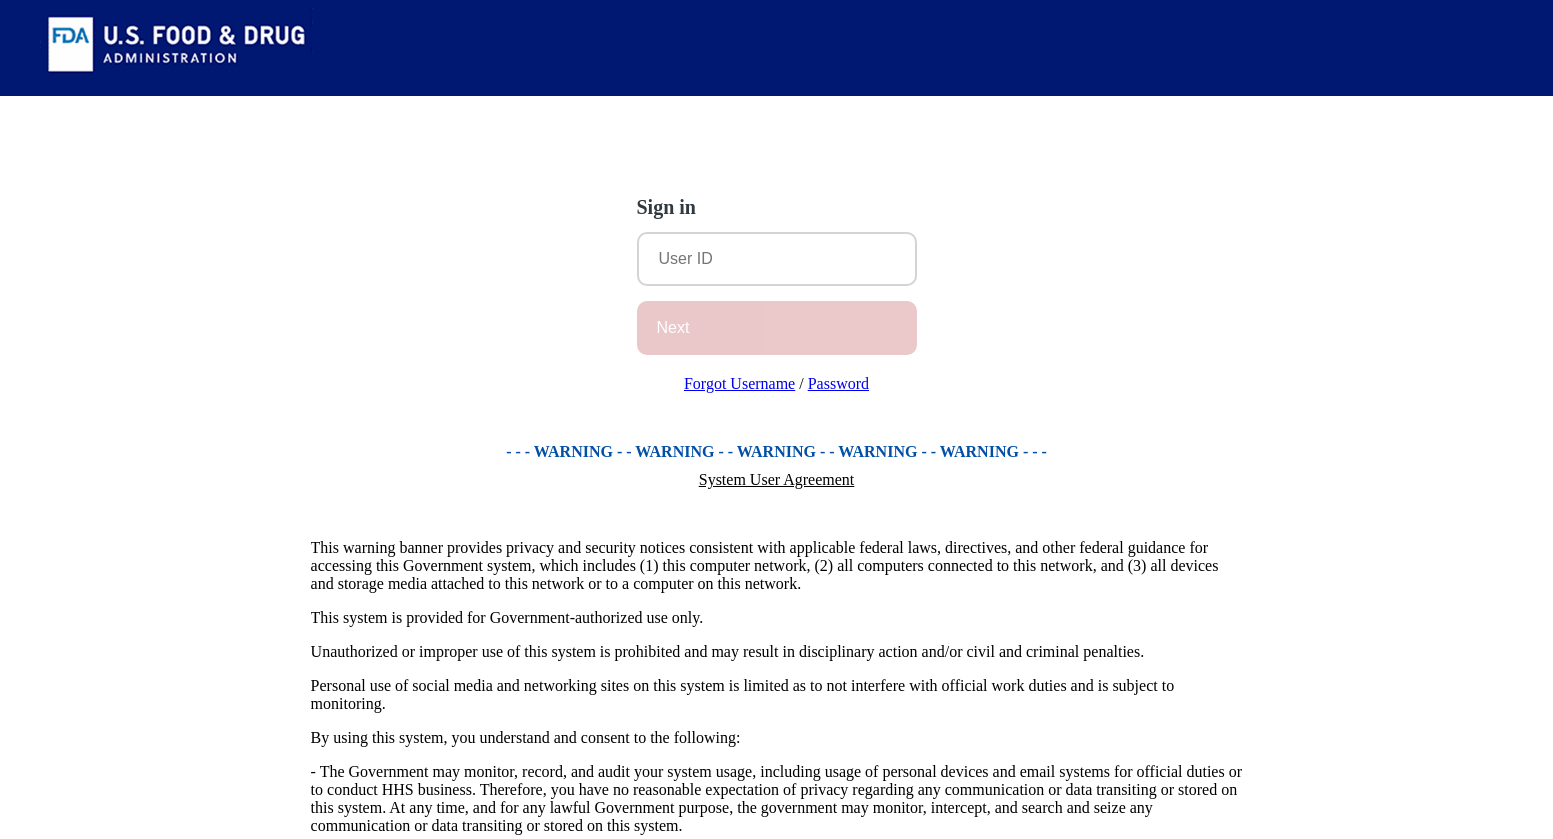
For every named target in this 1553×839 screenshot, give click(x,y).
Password (838, 383)
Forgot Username (739, 383)
